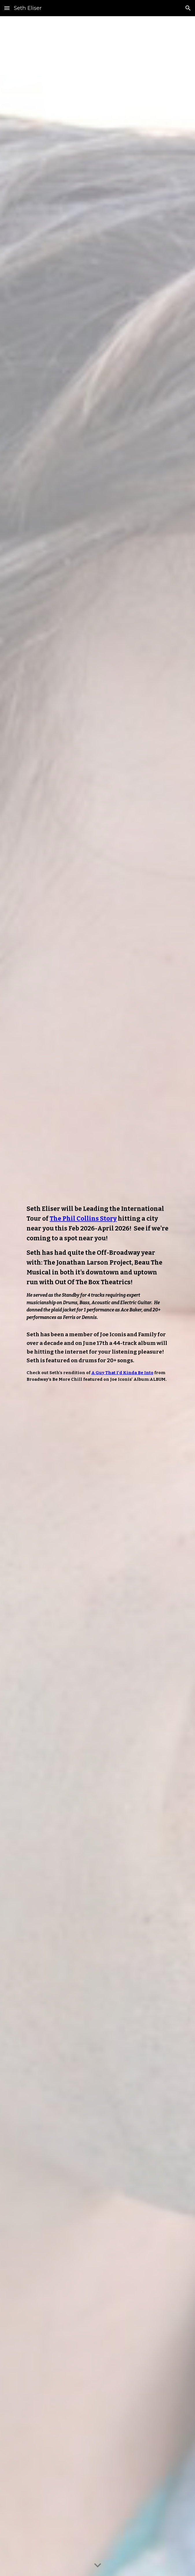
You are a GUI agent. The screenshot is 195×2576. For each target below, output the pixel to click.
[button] (7, 8)
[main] (97, 1296)
